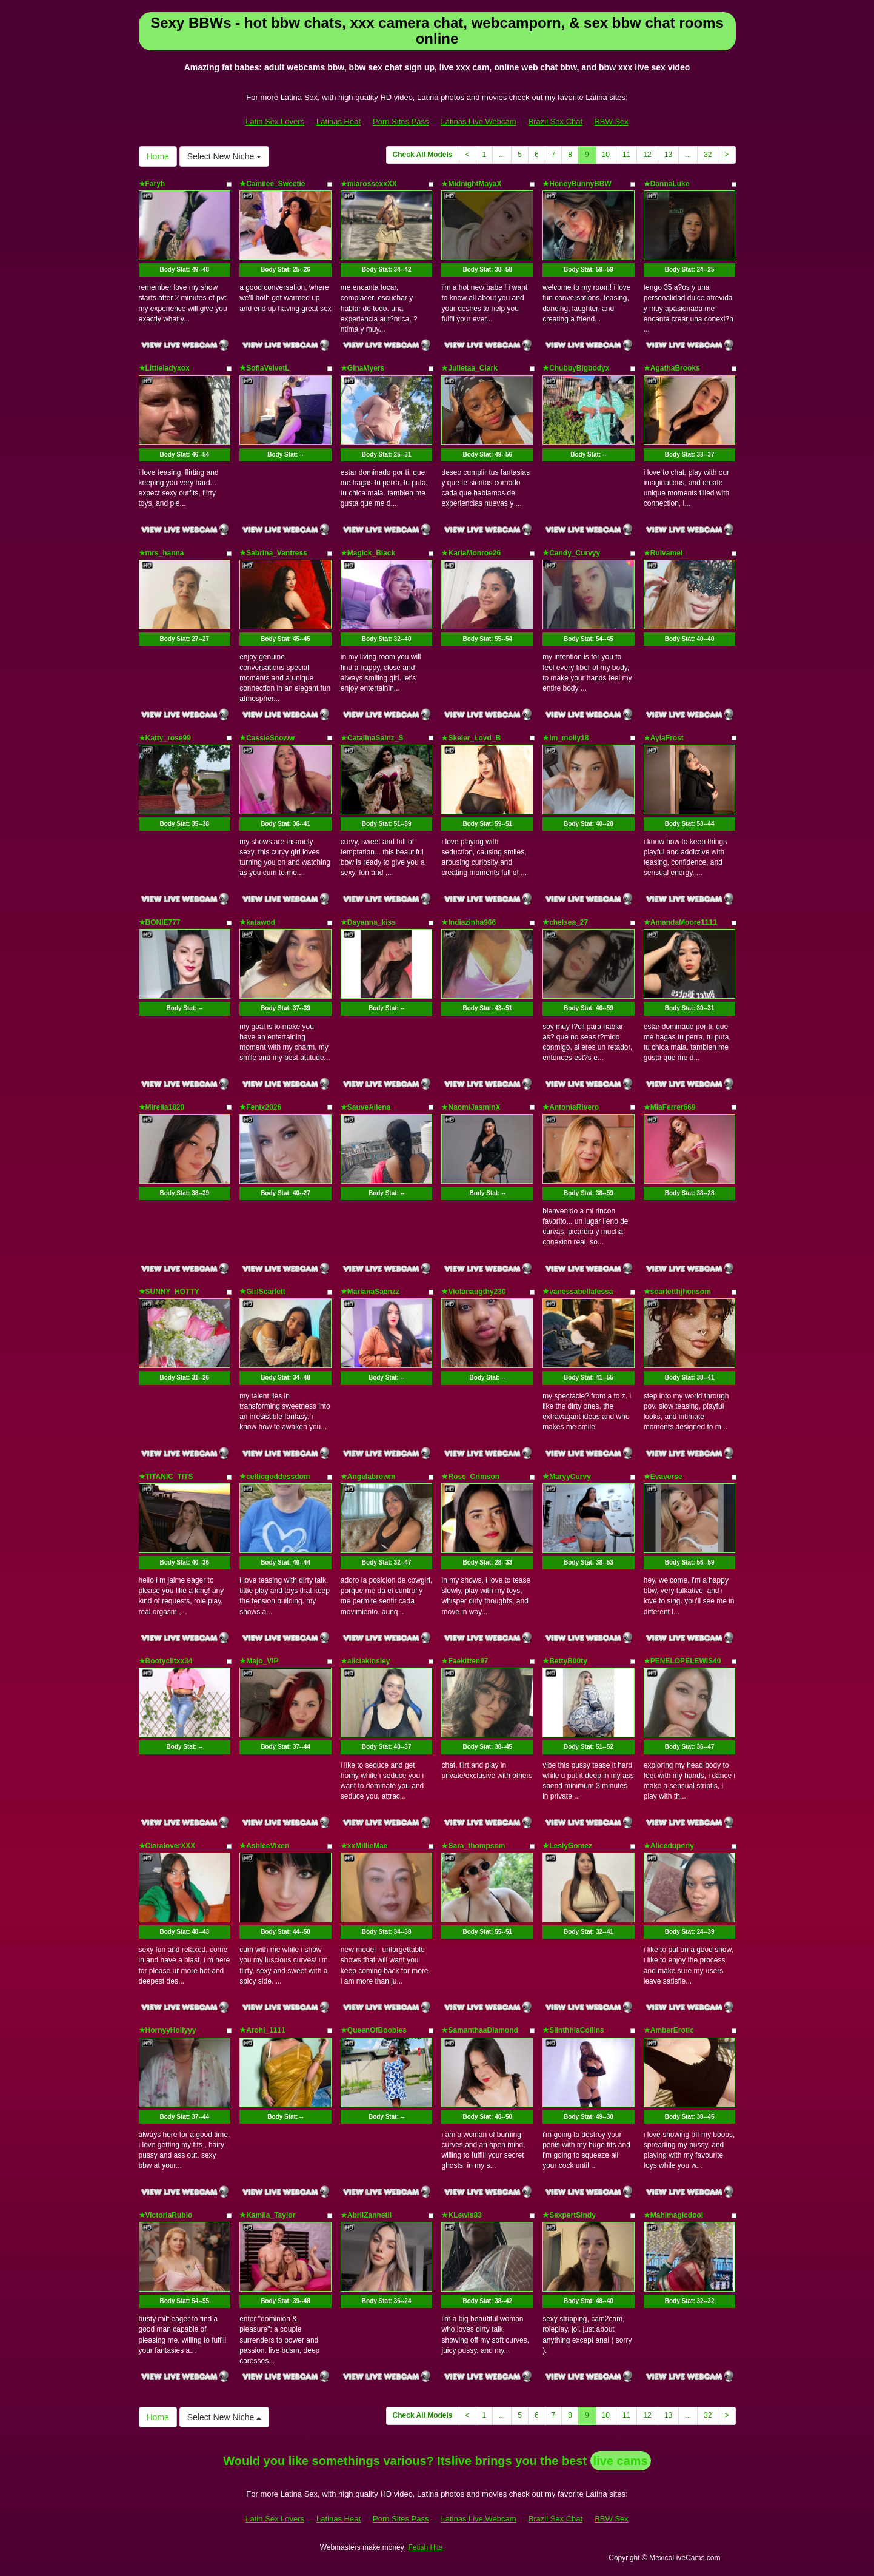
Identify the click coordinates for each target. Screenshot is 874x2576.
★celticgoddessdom (274, 1476)
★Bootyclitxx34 (166, 1661)
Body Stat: (184, 269)
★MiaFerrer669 (670, 1107)
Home (158, 156)
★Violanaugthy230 (473, 1291)
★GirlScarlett (262, 1291)
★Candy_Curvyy (571, 553)
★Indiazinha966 (468, 922)
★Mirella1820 (162, 1107)
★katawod (257, 922)
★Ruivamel (663, 553)
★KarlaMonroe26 (471, 553)
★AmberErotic (669, 2030)
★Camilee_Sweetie (272, 183)
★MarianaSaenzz (370, 1291)
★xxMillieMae (364, 1846)
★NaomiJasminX (470, 1107)
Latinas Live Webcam (478, 121)
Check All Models (423, 154)
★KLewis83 (461, 2215)
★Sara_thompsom (473, 1846)
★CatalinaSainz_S (372, 738)
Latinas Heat (338, 121)
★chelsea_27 (565, 922)
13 (668, 154)
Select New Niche (224, 156)
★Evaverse (663, 1476)
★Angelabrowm (368, 1476)
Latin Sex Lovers (274, 121)
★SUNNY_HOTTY (169, 1291)
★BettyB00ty (564, 1661)
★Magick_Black (368, 553)
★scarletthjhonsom (677, 1291)
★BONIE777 (160, 922)
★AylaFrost (664, 738)
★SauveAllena (365, 1107)
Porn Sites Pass (401, 121)
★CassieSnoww (267, 738)
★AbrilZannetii (366, 2215)
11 (626, 154)
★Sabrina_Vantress (273, 553)
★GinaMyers (362, 368)
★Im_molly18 (565, 738)
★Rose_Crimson (470, 1476)
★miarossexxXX (369, 183)
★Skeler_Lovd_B (471, 738)
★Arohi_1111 (262, 2030)
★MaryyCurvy (566, 1476)
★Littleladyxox (164, 368)
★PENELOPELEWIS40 (682, 1661)
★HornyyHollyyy (167, 2030)
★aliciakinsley (365, 1661)
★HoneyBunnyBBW (577, 183)
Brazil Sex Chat (556, 121)
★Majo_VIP (258, 1661)
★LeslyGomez (567, 1846)
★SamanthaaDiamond (479, 2030)
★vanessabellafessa (577, 1291)
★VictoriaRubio (166, 2215)
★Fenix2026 (260, 1107)
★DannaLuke (667, 183)
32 (708, 154)
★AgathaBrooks (672, 368)
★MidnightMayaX (471, 183)
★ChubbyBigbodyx (575, 368)
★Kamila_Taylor (267, 2215)
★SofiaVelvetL (264, 368)
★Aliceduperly (669, 1846)
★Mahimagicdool (673, 2215)
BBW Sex (612, 121)
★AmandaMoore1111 (680, 922)
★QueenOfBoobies (374, 2030)
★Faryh (152, 183)
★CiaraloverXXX (167, 1846)
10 (606, 154)
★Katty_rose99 (165, 738)
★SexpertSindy (569, 2215)
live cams (620, 2460)
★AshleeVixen (264, 1846)
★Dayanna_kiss (368, 922)
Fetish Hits (425, 2547)
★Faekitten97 (464, 1661)
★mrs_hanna (161, 553)
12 (647, 154)
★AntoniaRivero (570, 1107)
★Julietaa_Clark (469, 368)
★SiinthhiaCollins (573, 2030)
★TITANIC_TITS (166, 1476)
